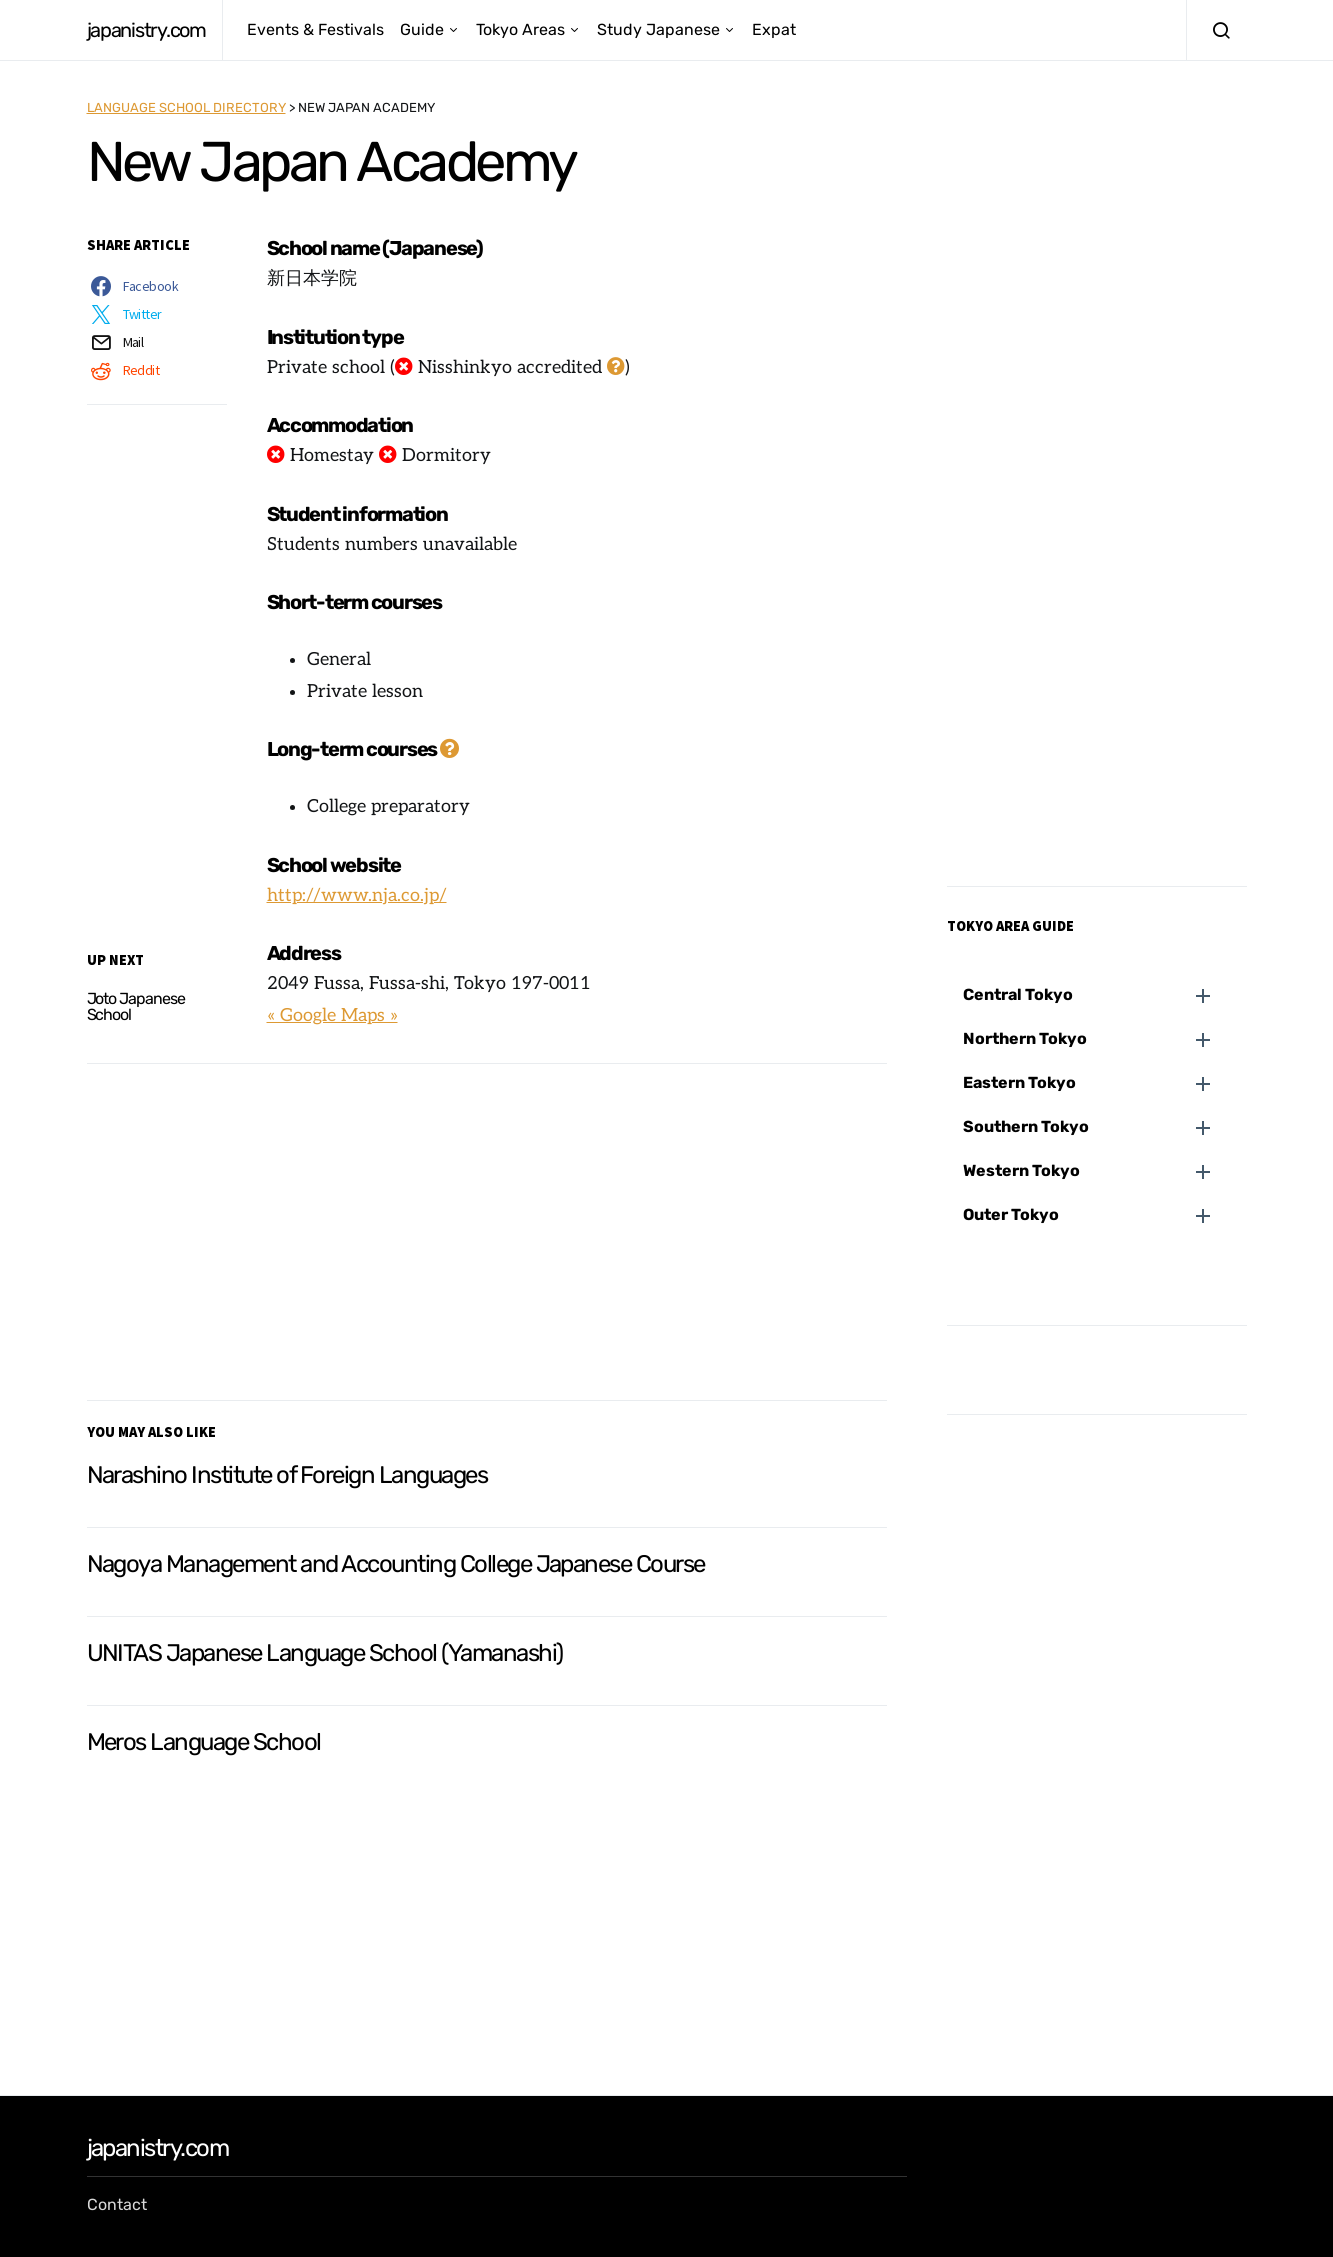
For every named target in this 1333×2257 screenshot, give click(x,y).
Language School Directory (186, 107)
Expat (774, 29)
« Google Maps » (332, 1015)
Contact (117, 2204)
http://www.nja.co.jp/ (357, 895)
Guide (422, 29)
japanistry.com (146, 30)
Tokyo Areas (520, 29)
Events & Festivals (315, 29)
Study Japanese (658, 29)
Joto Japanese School (136, 1006)
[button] (1105, 995)
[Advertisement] (487, 1228)
